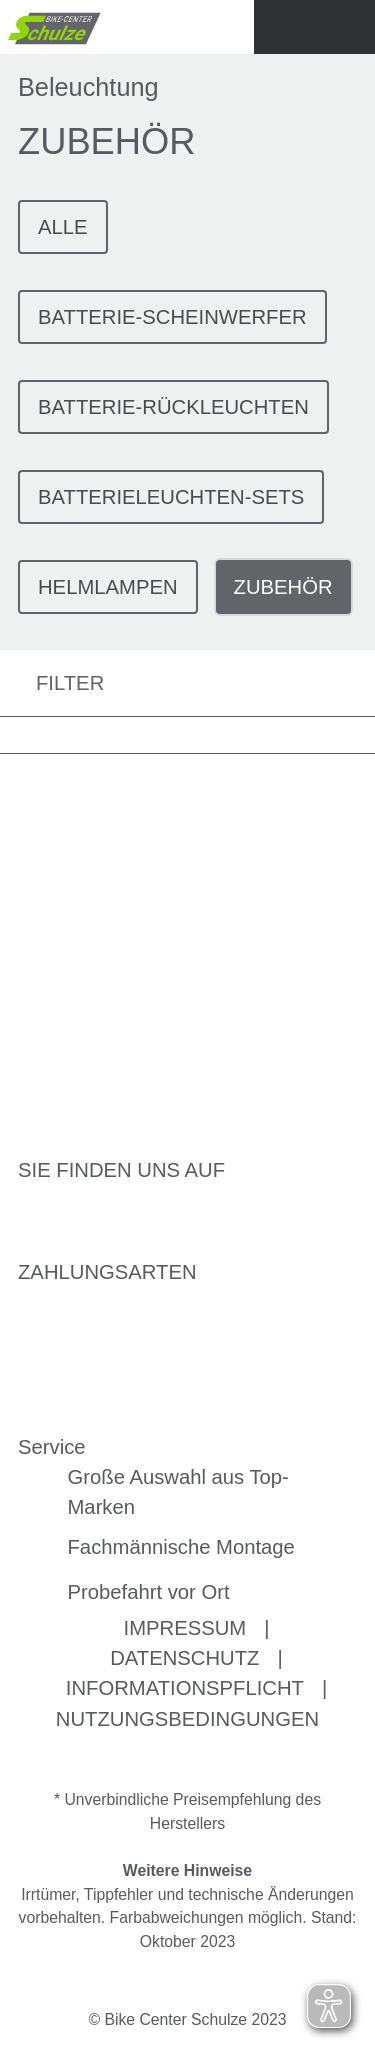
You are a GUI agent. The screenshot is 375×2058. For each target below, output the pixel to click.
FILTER (52, 683)
